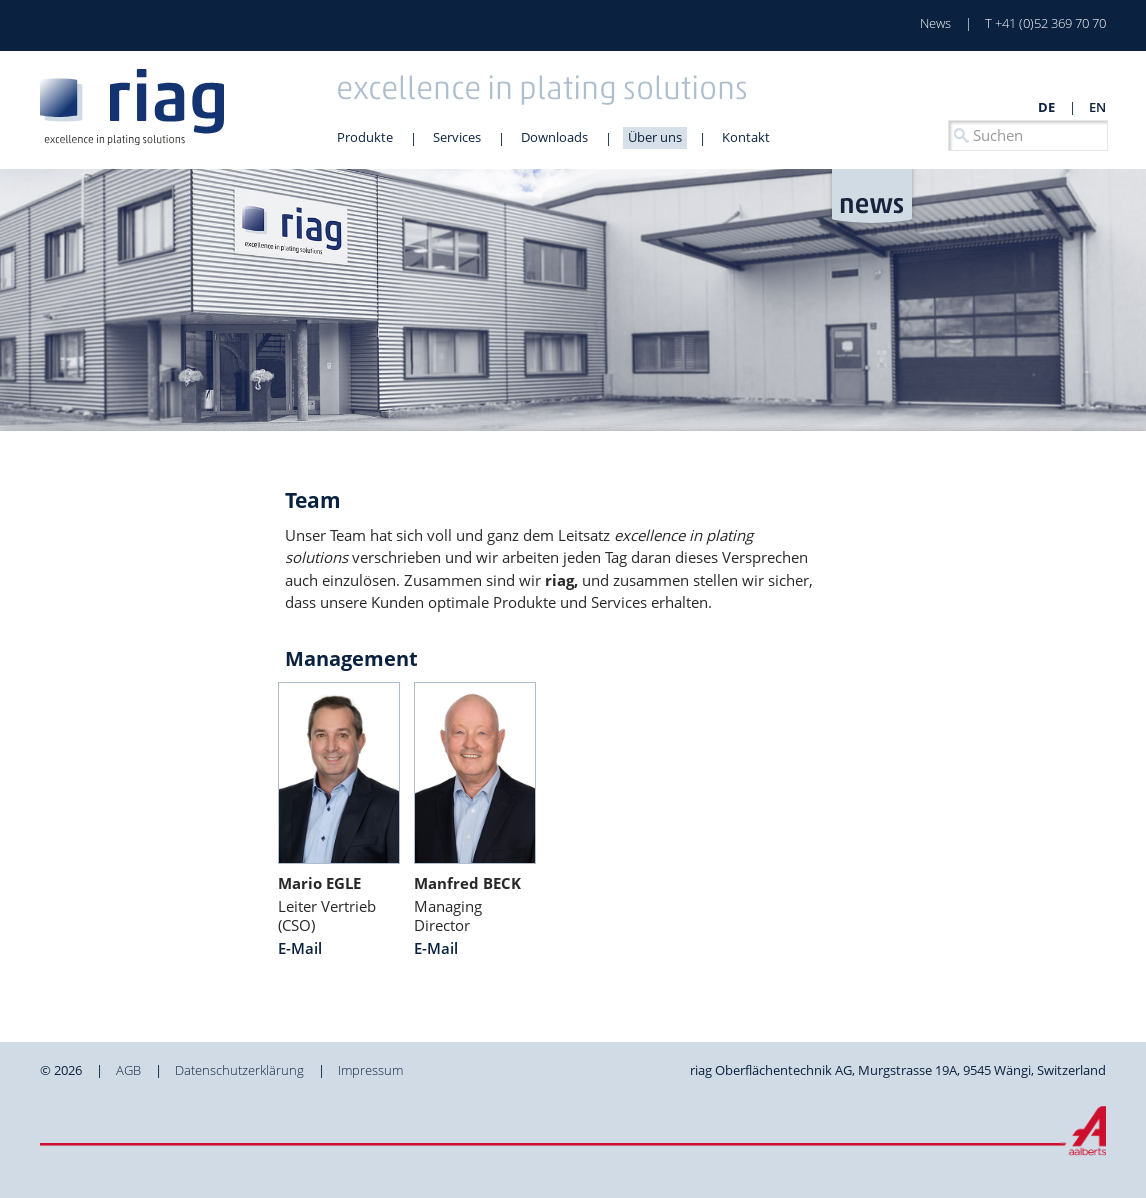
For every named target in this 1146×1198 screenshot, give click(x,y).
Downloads (554, 137)
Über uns (655, 137)
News (935, 23)
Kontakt (746, 137)
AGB (128, 1070)
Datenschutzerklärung (239, 1070)
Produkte (365, 137)
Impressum (370, 1070)
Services (457, 137)
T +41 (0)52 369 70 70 (1045, 23)
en (1097, 107)
